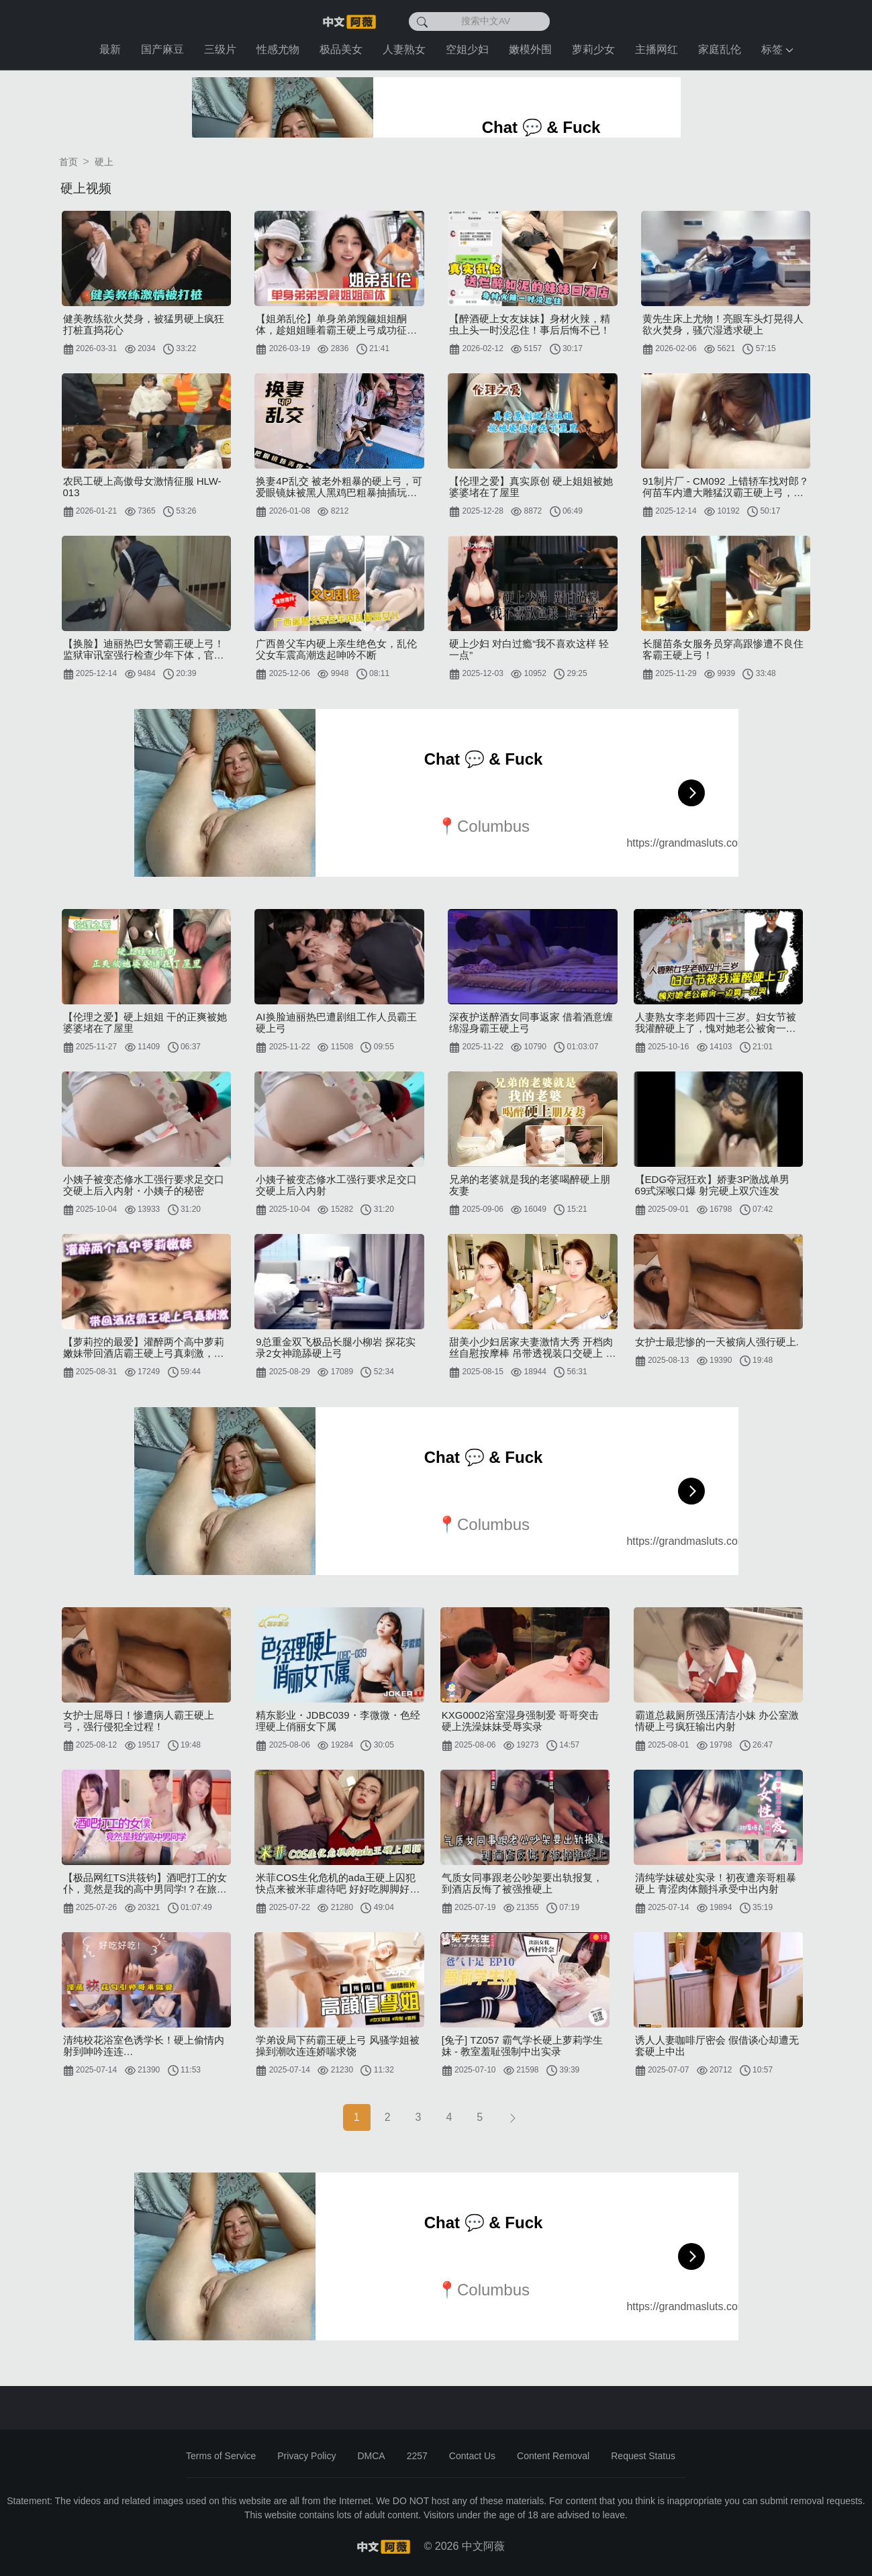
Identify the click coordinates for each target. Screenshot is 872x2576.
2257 (417, 2455)
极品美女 (341, 49)
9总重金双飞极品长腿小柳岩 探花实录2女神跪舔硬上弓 (336, 1347)
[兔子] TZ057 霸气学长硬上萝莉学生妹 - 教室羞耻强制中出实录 (522, 2045)
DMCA (371, 2455)
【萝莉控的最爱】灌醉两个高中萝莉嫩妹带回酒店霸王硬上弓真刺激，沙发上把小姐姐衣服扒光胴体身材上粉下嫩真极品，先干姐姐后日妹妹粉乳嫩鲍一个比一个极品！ (143, 1347)
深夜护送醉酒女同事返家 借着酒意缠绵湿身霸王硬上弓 (531, 1022)
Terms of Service (221, 2455)
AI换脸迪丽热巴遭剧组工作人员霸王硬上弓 (336, 1022)
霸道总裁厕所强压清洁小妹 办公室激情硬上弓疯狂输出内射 (717, 1720)
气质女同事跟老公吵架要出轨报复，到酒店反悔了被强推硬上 (522, 1883)
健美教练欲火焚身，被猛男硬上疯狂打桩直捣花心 (143, 324)
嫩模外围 (530, 49)
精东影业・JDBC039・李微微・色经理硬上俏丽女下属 (338, 1720)
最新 (110, 49)
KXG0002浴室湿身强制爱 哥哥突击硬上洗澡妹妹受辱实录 (520, 1720)
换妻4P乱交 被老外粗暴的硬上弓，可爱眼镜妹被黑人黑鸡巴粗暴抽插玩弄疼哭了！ (339, 486)
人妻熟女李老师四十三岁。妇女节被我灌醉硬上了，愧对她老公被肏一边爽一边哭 (715, 1022)
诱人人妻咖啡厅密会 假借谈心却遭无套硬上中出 (717, 2045)
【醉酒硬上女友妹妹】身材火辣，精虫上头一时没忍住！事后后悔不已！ (529, 324)
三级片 (220, 49)
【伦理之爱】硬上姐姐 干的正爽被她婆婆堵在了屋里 (145, 1022)
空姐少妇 (467, 49)
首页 (68, 161)
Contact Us (472, 2455)
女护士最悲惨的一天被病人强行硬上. (717, 1341)
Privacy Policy (306, 2455)
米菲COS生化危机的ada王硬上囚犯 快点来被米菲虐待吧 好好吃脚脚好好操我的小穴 (338, 1883)
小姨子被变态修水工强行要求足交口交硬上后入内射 (336, 1185)
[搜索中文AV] (479, 21)
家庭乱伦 (719, 49)
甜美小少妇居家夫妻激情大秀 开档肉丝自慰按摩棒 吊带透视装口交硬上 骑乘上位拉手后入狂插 (532, 1347)
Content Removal (553, 2455)
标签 (777, 49)
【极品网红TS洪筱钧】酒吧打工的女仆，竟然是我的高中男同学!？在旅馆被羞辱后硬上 (145, 1883)
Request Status (643, 2455)
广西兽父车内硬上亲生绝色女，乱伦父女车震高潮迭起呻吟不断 (336, 649)
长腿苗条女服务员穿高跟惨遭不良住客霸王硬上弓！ (723, 649)
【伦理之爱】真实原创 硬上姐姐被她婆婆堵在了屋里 (531, 486)
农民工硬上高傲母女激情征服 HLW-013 (142, 486)
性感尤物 (277, 49)
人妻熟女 (404, 49)
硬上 (104, 161)
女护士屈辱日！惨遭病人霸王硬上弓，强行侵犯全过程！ (138, 1720)
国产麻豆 (162, 49)
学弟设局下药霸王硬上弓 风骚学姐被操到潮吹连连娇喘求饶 (338, 2045)
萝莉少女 (593, 49)
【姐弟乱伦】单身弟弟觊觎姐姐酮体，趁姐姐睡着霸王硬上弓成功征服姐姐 (336, 324)
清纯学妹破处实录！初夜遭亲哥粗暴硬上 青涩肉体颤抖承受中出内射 (715, 1883)
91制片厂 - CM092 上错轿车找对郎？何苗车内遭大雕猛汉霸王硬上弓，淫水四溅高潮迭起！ (725, 486)
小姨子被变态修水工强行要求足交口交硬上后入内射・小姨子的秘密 (143, 1185)
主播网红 (656, 49)
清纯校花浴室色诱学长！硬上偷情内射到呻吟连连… (143, 2045)
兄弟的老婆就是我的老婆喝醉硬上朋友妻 (529, 1185)
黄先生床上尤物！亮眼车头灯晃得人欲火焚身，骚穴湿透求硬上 (723, 324)
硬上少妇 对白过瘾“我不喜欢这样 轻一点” (529, 649)
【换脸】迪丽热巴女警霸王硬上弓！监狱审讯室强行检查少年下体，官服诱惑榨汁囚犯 (143, 649)
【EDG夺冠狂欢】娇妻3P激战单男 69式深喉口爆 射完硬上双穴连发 (712, 1185)
